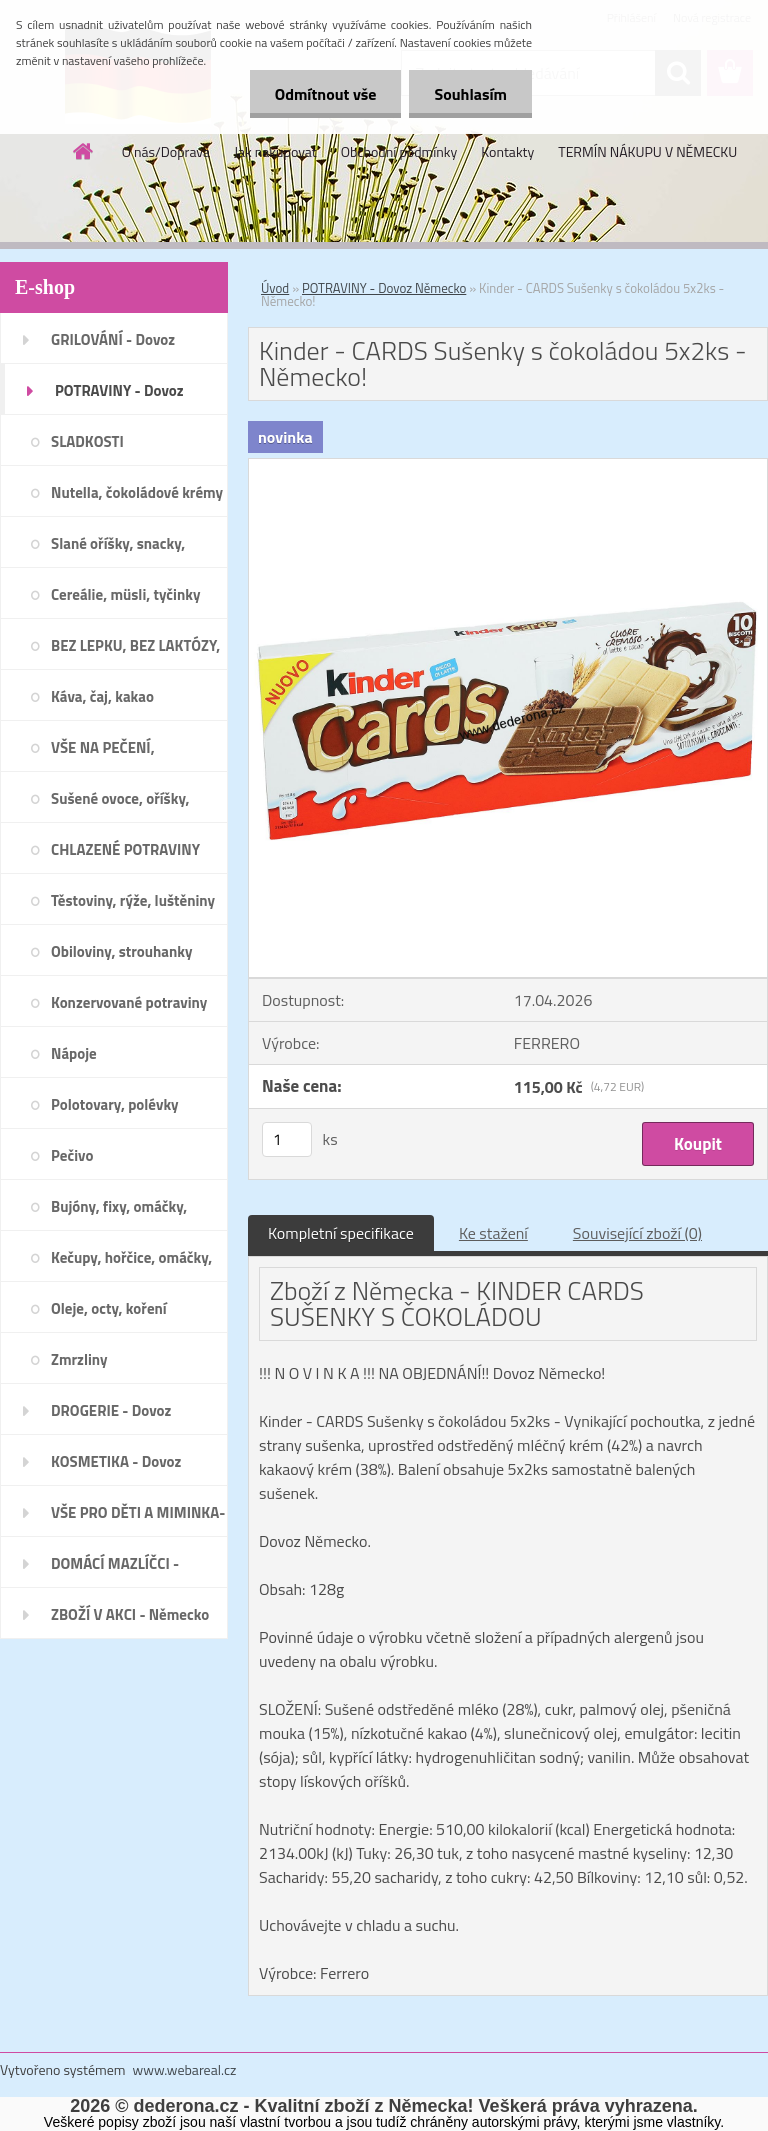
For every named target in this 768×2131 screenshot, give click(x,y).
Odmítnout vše (326, 94)
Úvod (275, 288)
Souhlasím (470, 94)
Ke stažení (493, 1233)
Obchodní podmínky (399, 151)
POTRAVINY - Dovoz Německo (384, 288)
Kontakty (507, 151)
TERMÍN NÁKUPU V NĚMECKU (647, 151)
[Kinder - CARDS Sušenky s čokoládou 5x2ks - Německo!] (508, 467)
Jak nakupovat (275, 151)
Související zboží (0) (637, 1233)
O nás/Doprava (166, 151)
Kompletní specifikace (341, 1233)
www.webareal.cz (185, 2069)
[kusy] (287, 1139)
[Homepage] (84, 151)
